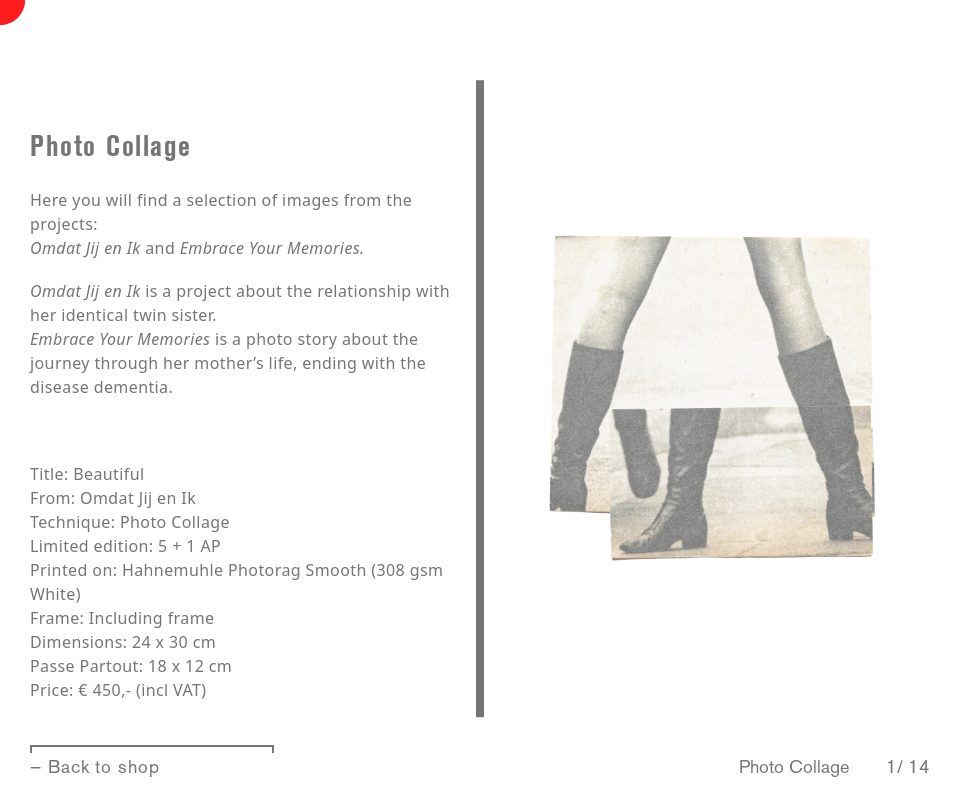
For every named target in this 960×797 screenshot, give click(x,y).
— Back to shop (95, 767)
